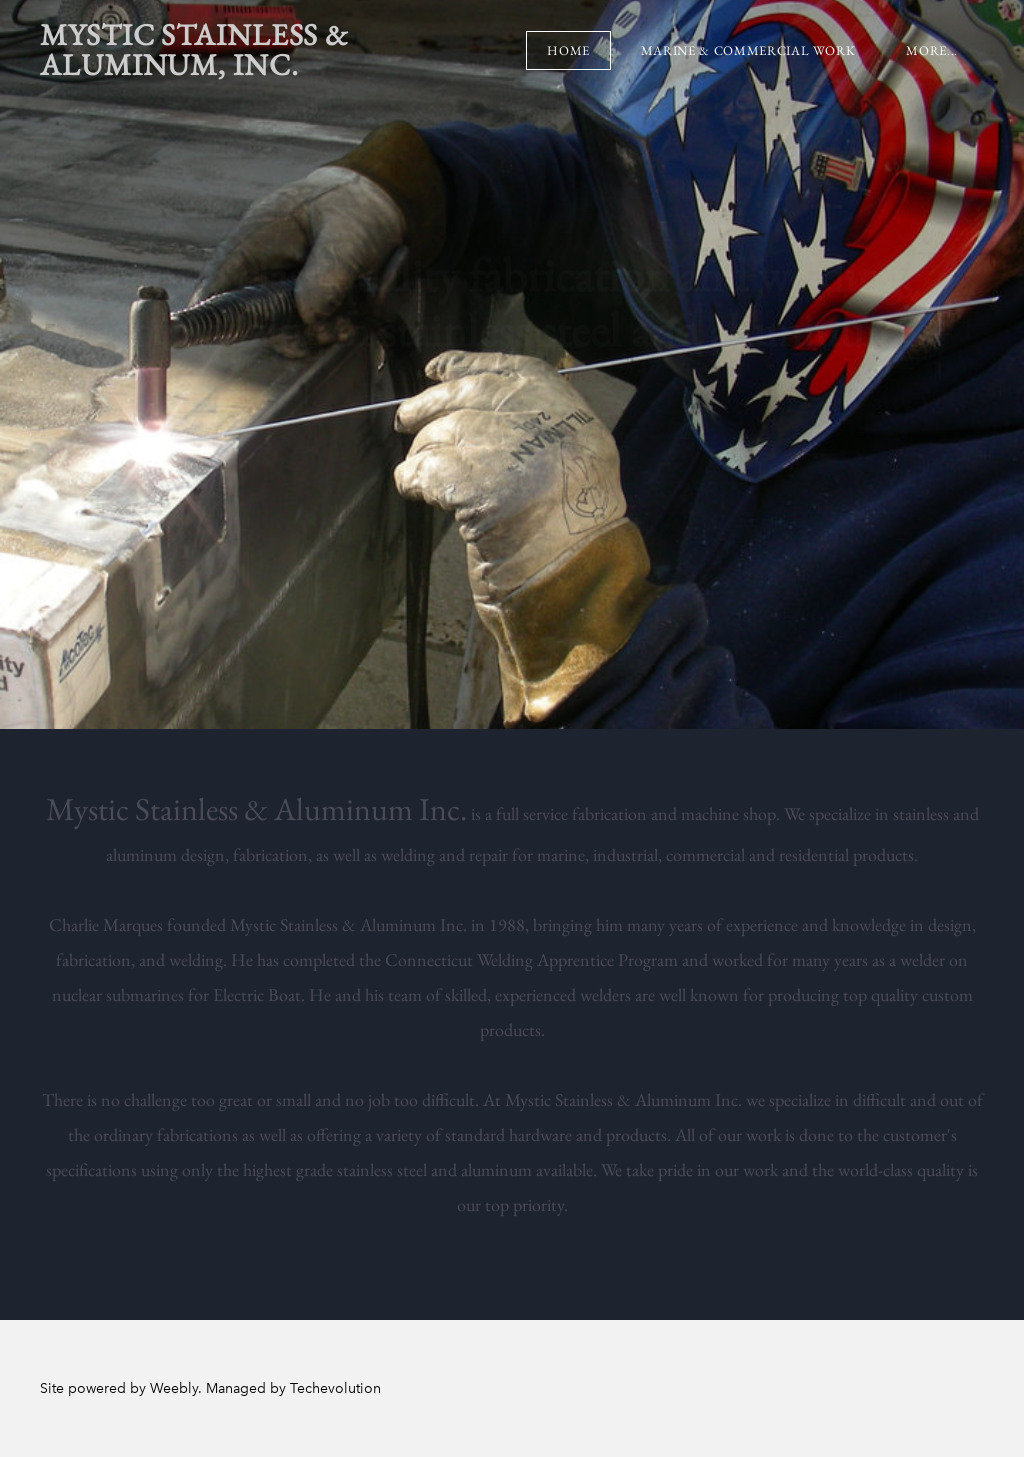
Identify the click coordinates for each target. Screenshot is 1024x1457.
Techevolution (335, 1388)
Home (568, 50)
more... (932, 50)
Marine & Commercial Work (748, 50)
